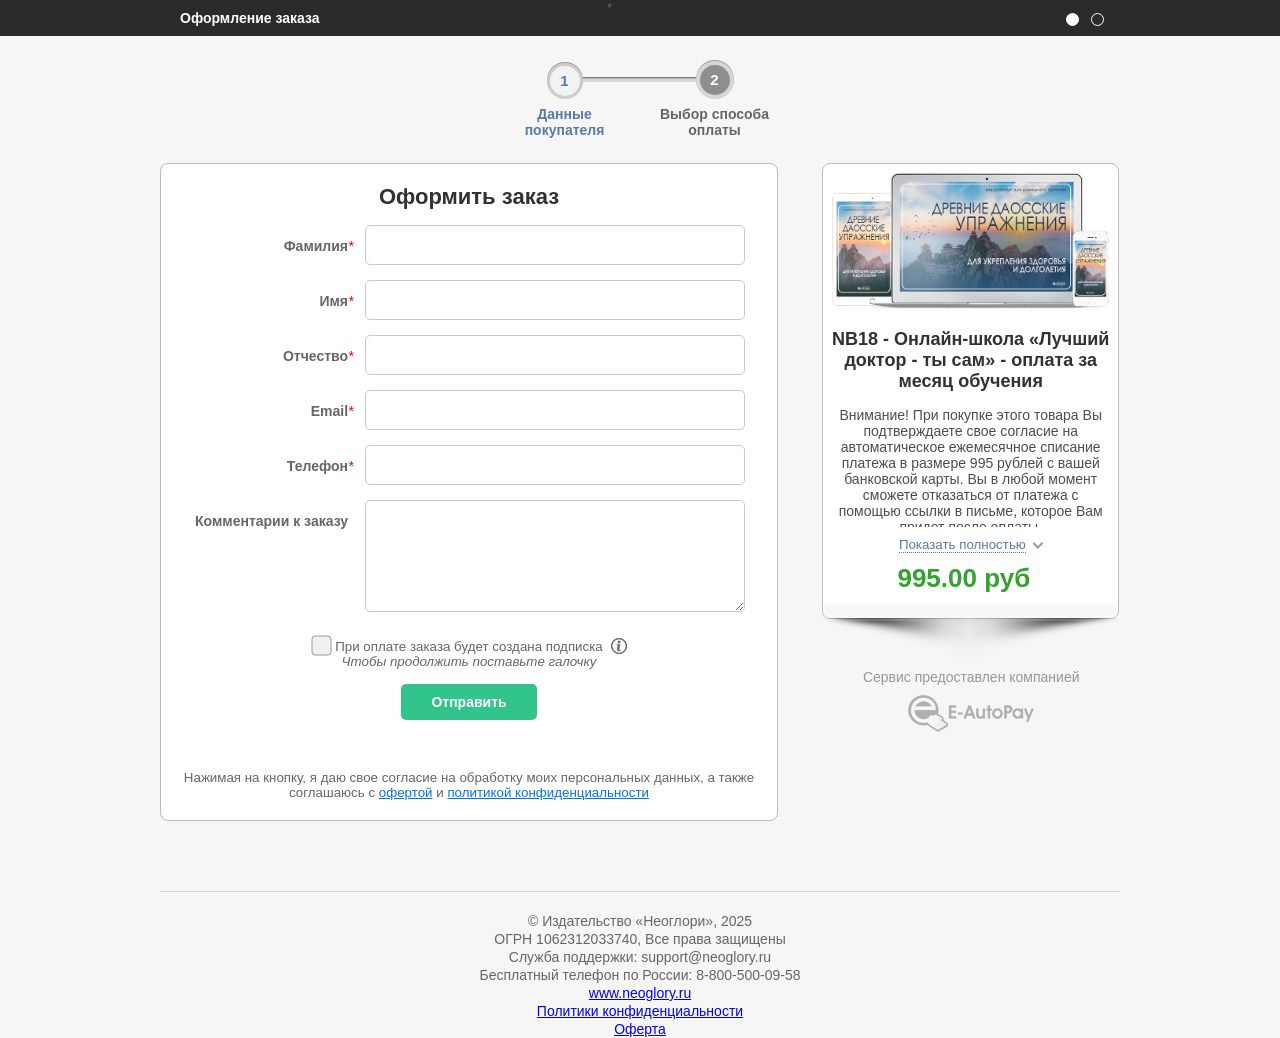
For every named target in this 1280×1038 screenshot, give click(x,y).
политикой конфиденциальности (548, 792)
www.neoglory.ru (640, 993)
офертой (406, 792)
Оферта (640, 1029)
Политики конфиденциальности (640, 1011)
